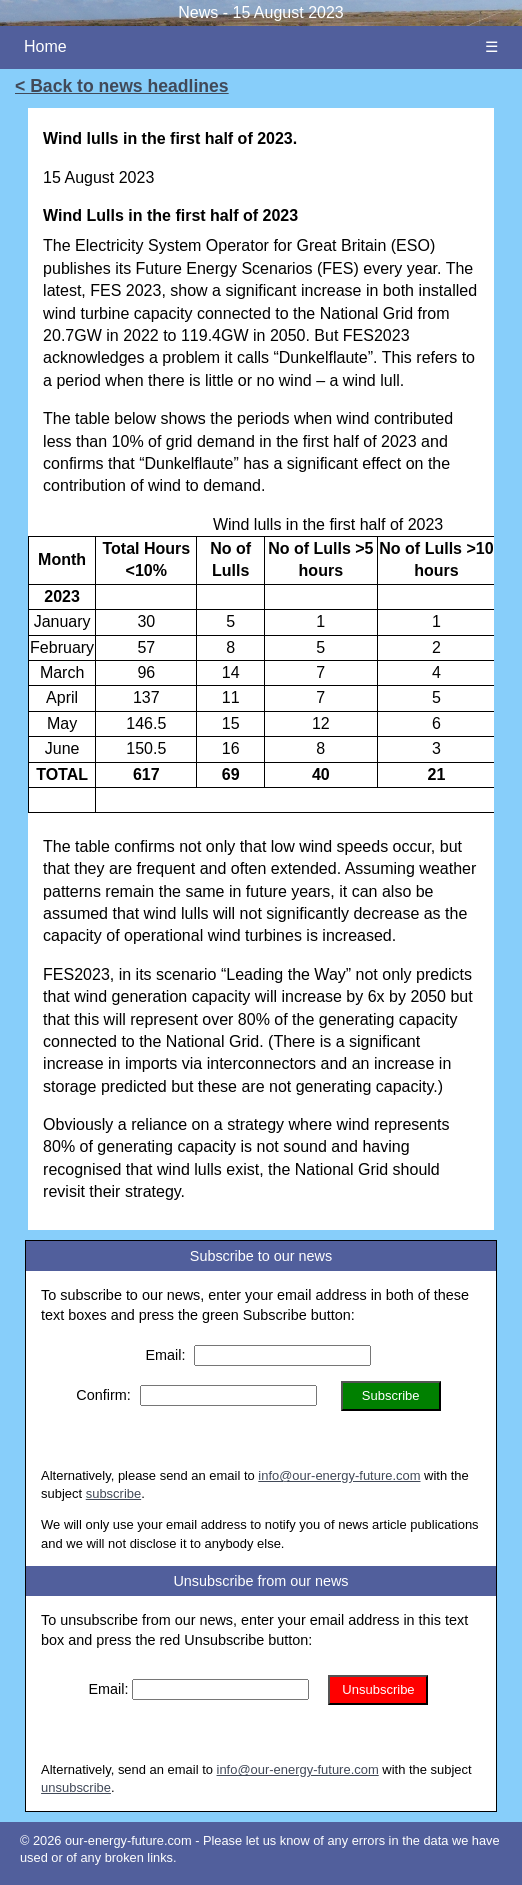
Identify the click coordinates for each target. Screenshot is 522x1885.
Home (45, 46)
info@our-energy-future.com (339, 1475)
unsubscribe (76, 1787)
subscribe (113, 1493)
